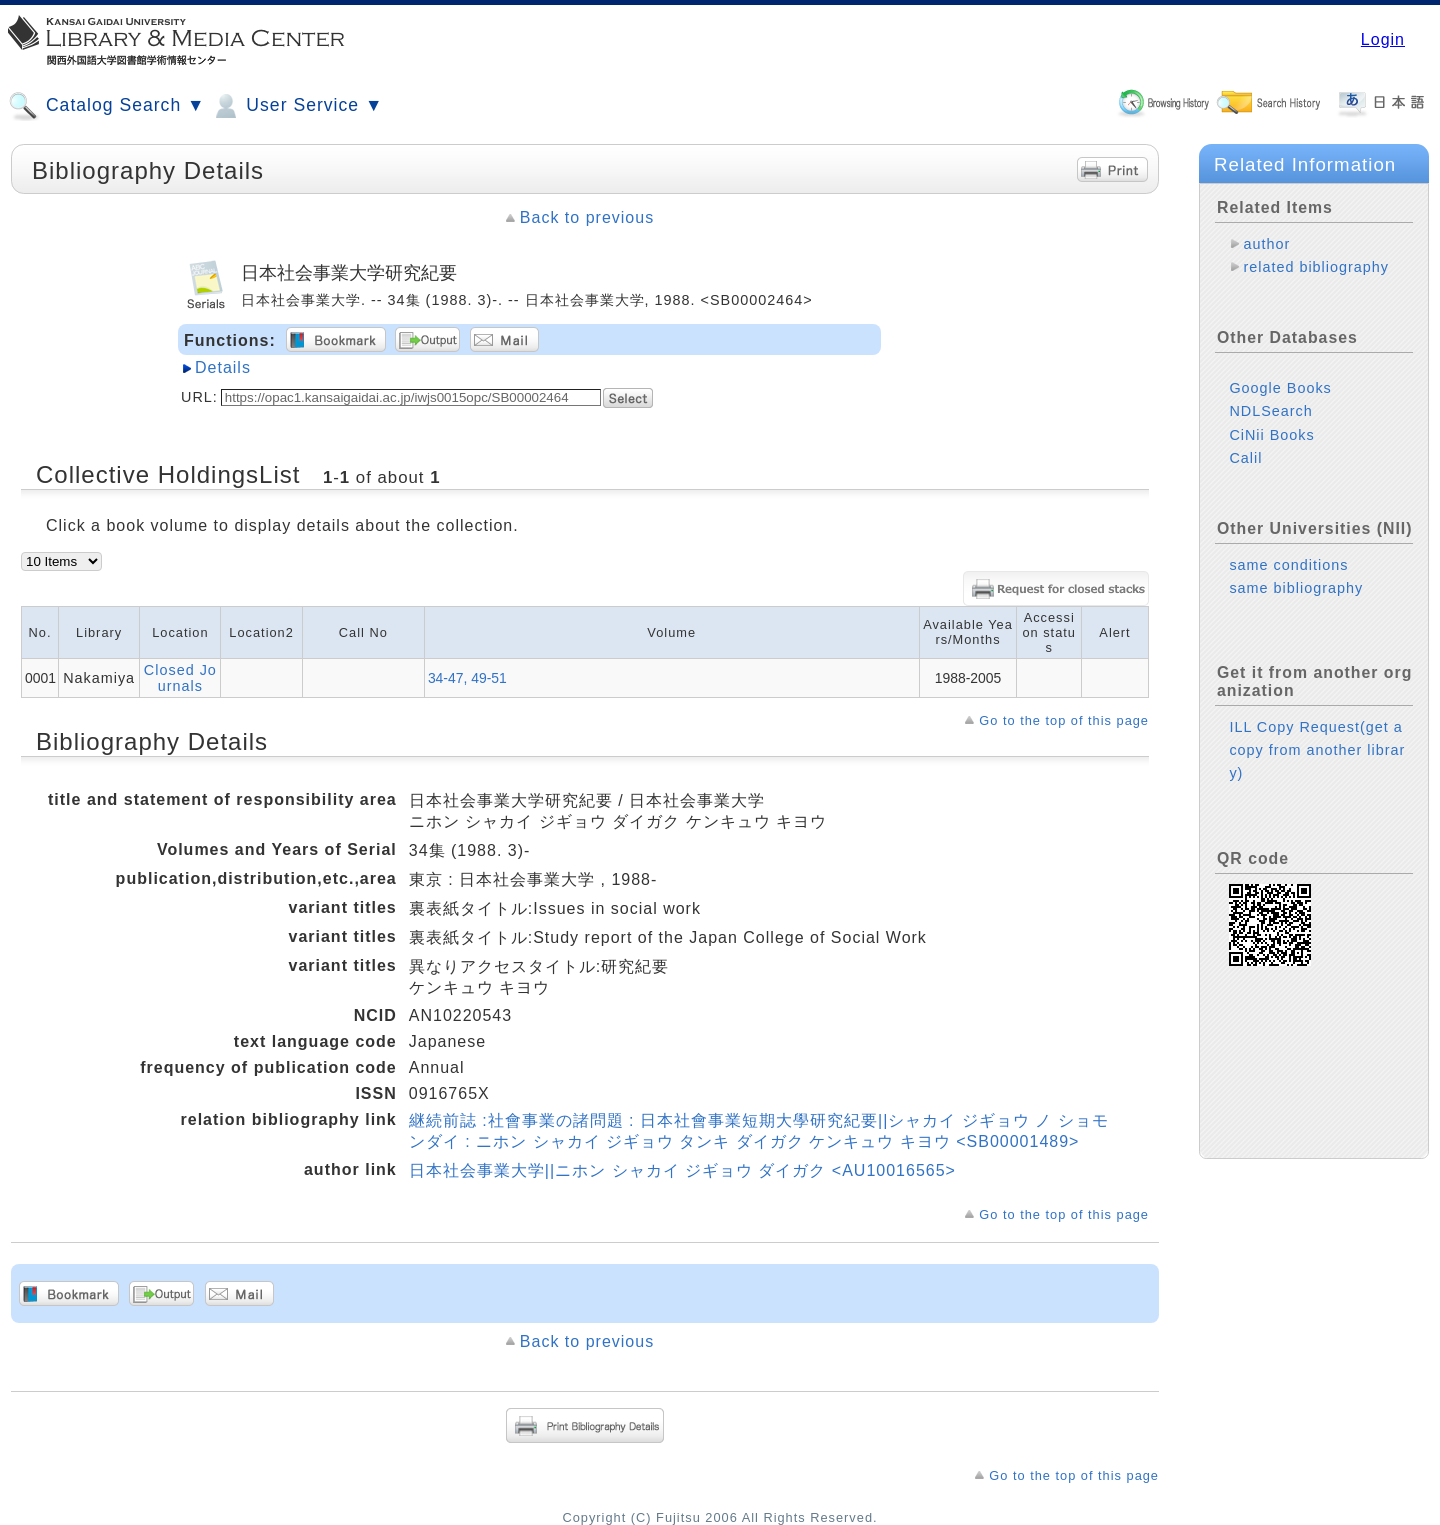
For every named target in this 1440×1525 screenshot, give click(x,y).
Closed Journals (180, 678)
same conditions (1288, 565)
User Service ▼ (296, 106)
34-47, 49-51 (467, 678)
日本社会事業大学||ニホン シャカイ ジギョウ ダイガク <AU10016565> (682, 1170)
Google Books (1280, 388)
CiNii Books (1271, 435)
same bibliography (1296, 588)
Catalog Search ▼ (106, 106)
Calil (1245, 458)
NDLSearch (1270, 411)
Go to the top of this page (1064, 720)
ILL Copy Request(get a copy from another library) (1317, 750)
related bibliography (1316, 267)
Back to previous (587, 217)
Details (223, 367)
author (1266, 244)
